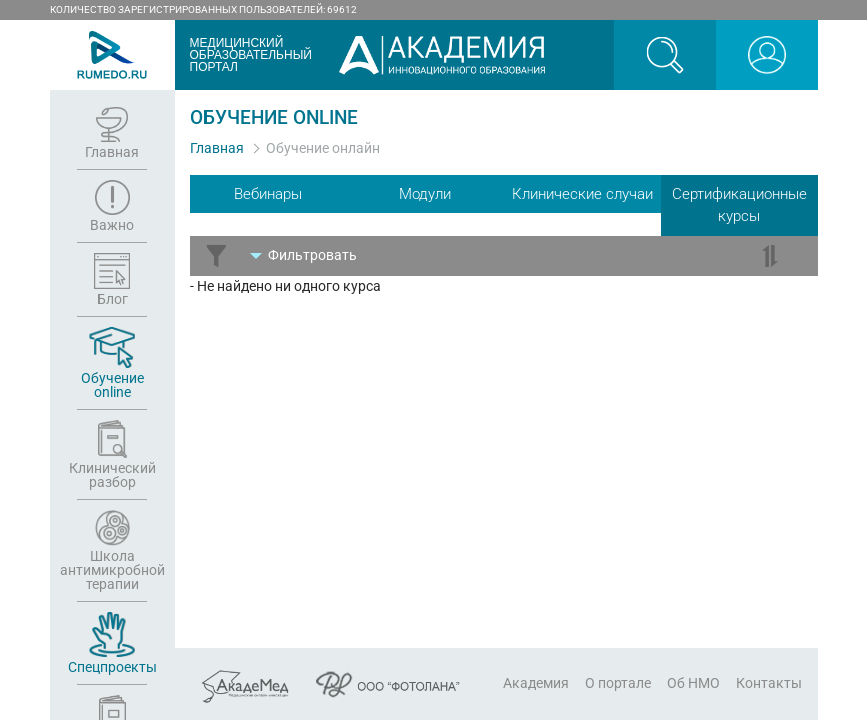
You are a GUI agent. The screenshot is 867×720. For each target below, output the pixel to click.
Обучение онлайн (323, 148)
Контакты (769, 683)
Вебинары (268, 194)
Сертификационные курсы (739, 205)
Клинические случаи (582, 194)
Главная (217, 148)
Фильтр (312, 255)
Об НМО (693, 683)
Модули (425, 194)
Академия (536, 683)
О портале (618, 683)
